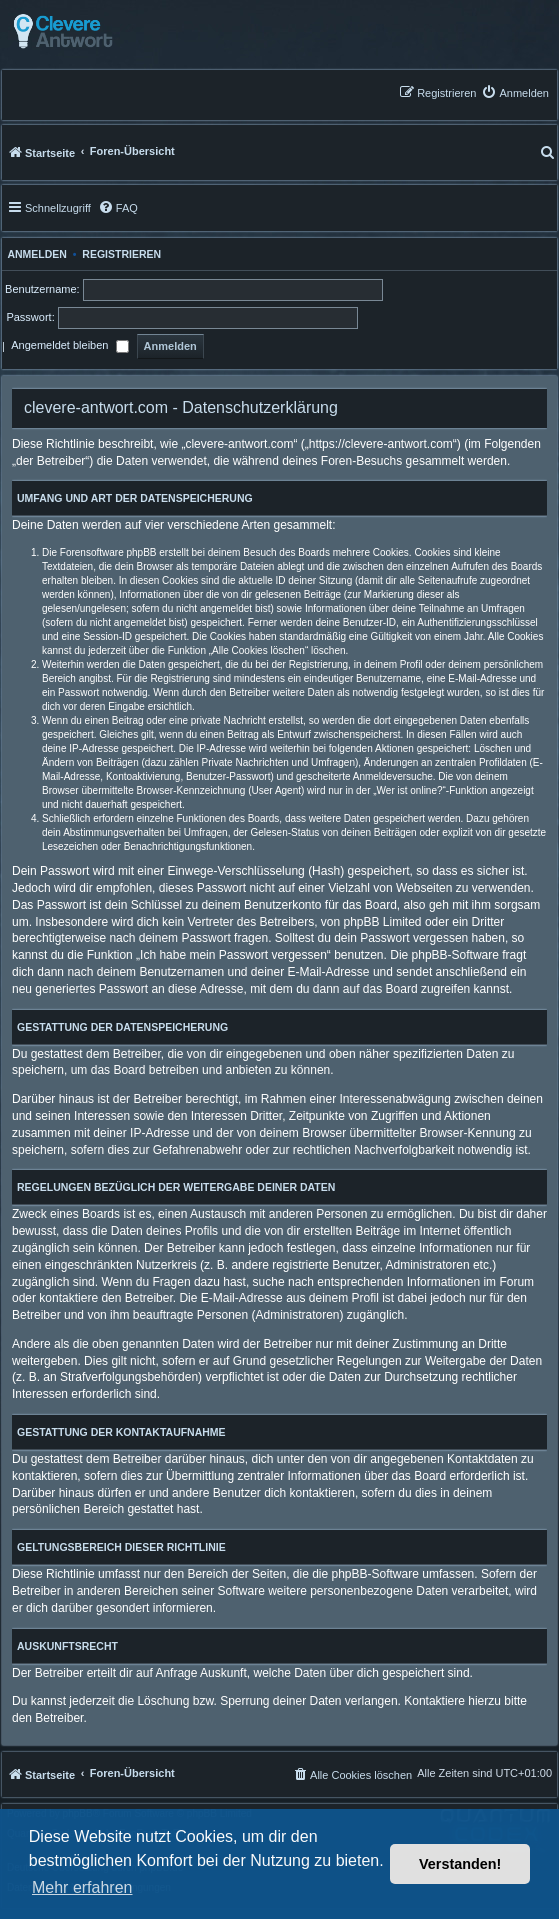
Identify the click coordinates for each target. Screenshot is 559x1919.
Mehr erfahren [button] (82, 1887)
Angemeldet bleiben (69, 347)
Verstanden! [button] (460, 1864)
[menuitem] (515, 92)
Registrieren (121, 254)
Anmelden (34, 254)
